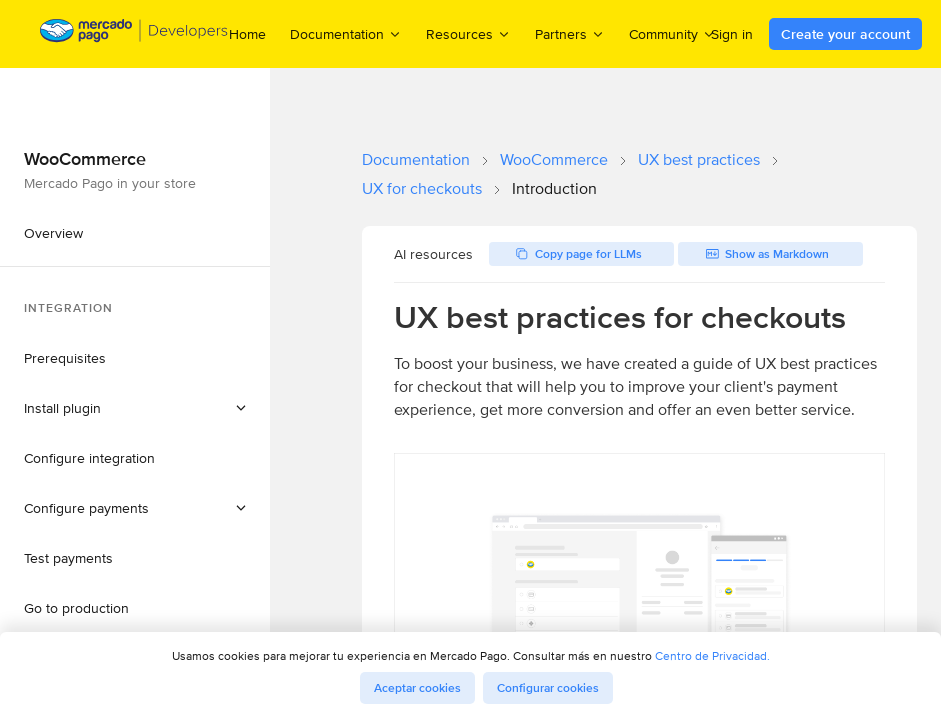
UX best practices (699, 159)
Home (247, 34)
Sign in (732, 34)
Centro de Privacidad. (712, 655)
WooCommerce (554, 159)
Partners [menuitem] (570, 33)
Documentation (416, 159)
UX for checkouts (422, 188)
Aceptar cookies (417, 688)
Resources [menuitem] (468, 33)
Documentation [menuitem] (346, 33)
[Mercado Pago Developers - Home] (134, 34)
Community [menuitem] (672, 33)
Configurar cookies (548, 688)
